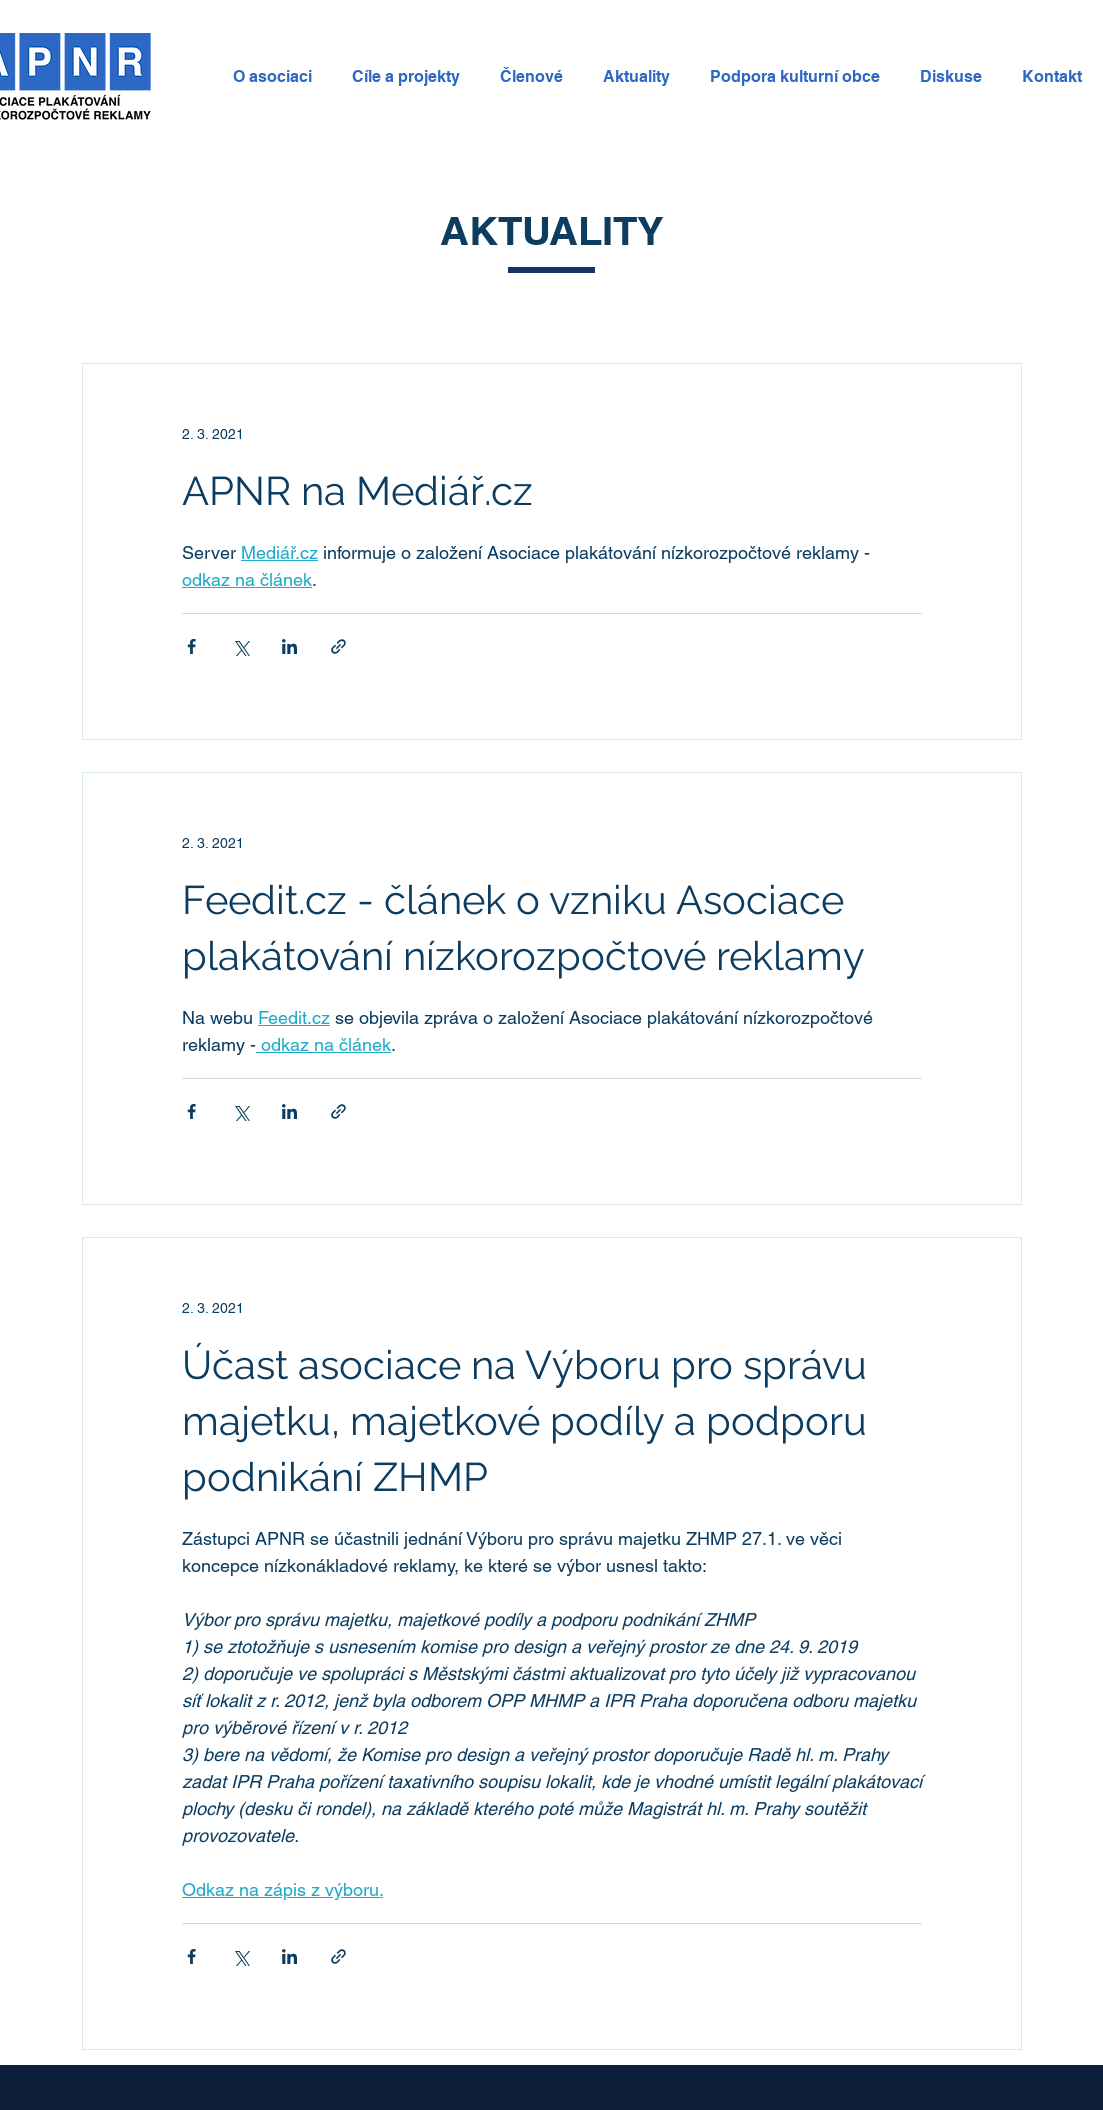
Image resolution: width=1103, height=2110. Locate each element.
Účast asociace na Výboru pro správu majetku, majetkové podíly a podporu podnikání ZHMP (524, 1420)
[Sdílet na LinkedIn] (289, 646)
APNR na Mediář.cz (357, 490)
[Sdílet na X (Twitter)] (240, 646)
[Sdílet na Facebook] (191, 646)
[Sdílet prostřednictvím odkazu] (338, 646)
